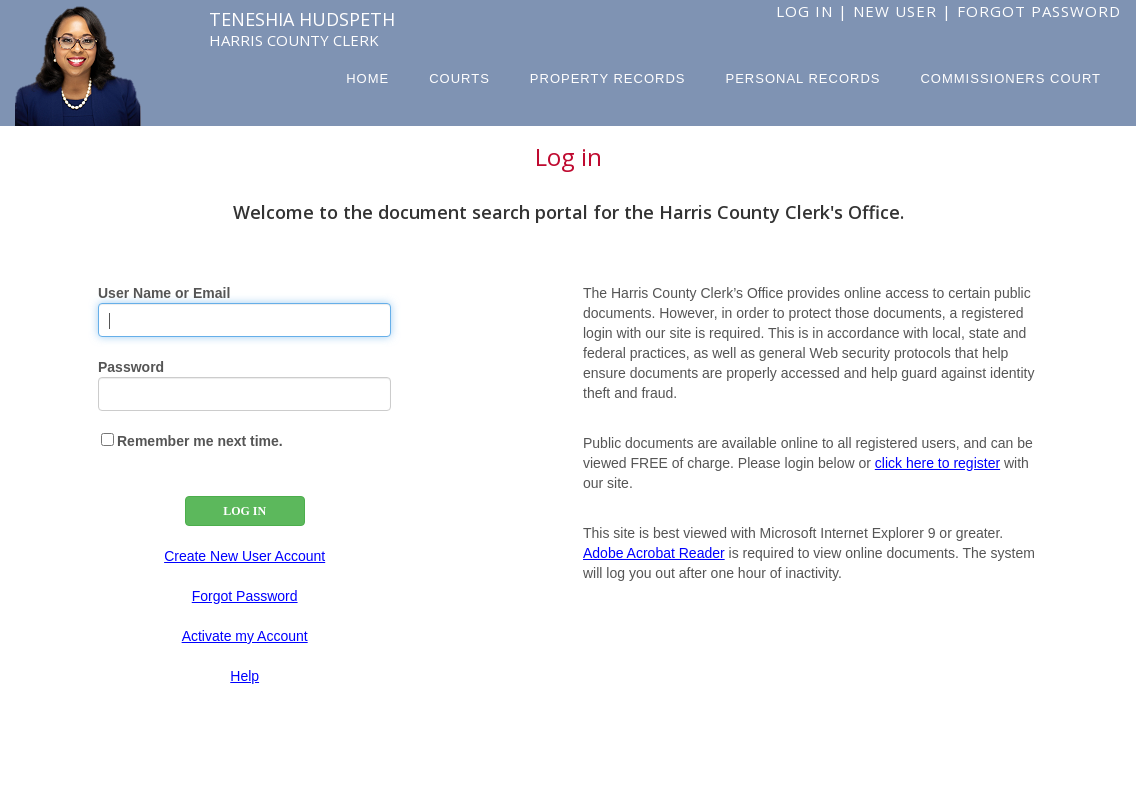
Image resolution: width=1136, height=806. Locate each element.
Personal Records (803, 78)
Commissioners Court (1010, 78)
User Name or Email (164, 293)
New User (895, 11)
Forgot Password (1039, 11)
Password (131, 367)
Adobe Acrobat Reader (654, 553)
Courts (459, 78)
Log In (804, 11)
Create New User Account (244, 556)
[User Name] (244, 320)
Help (244, 676)
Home (367, 78)
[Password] (244, 394)
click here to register (937, 463)
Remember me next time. (200, 441)
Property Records (608, 78)
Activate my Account (245, 636)
